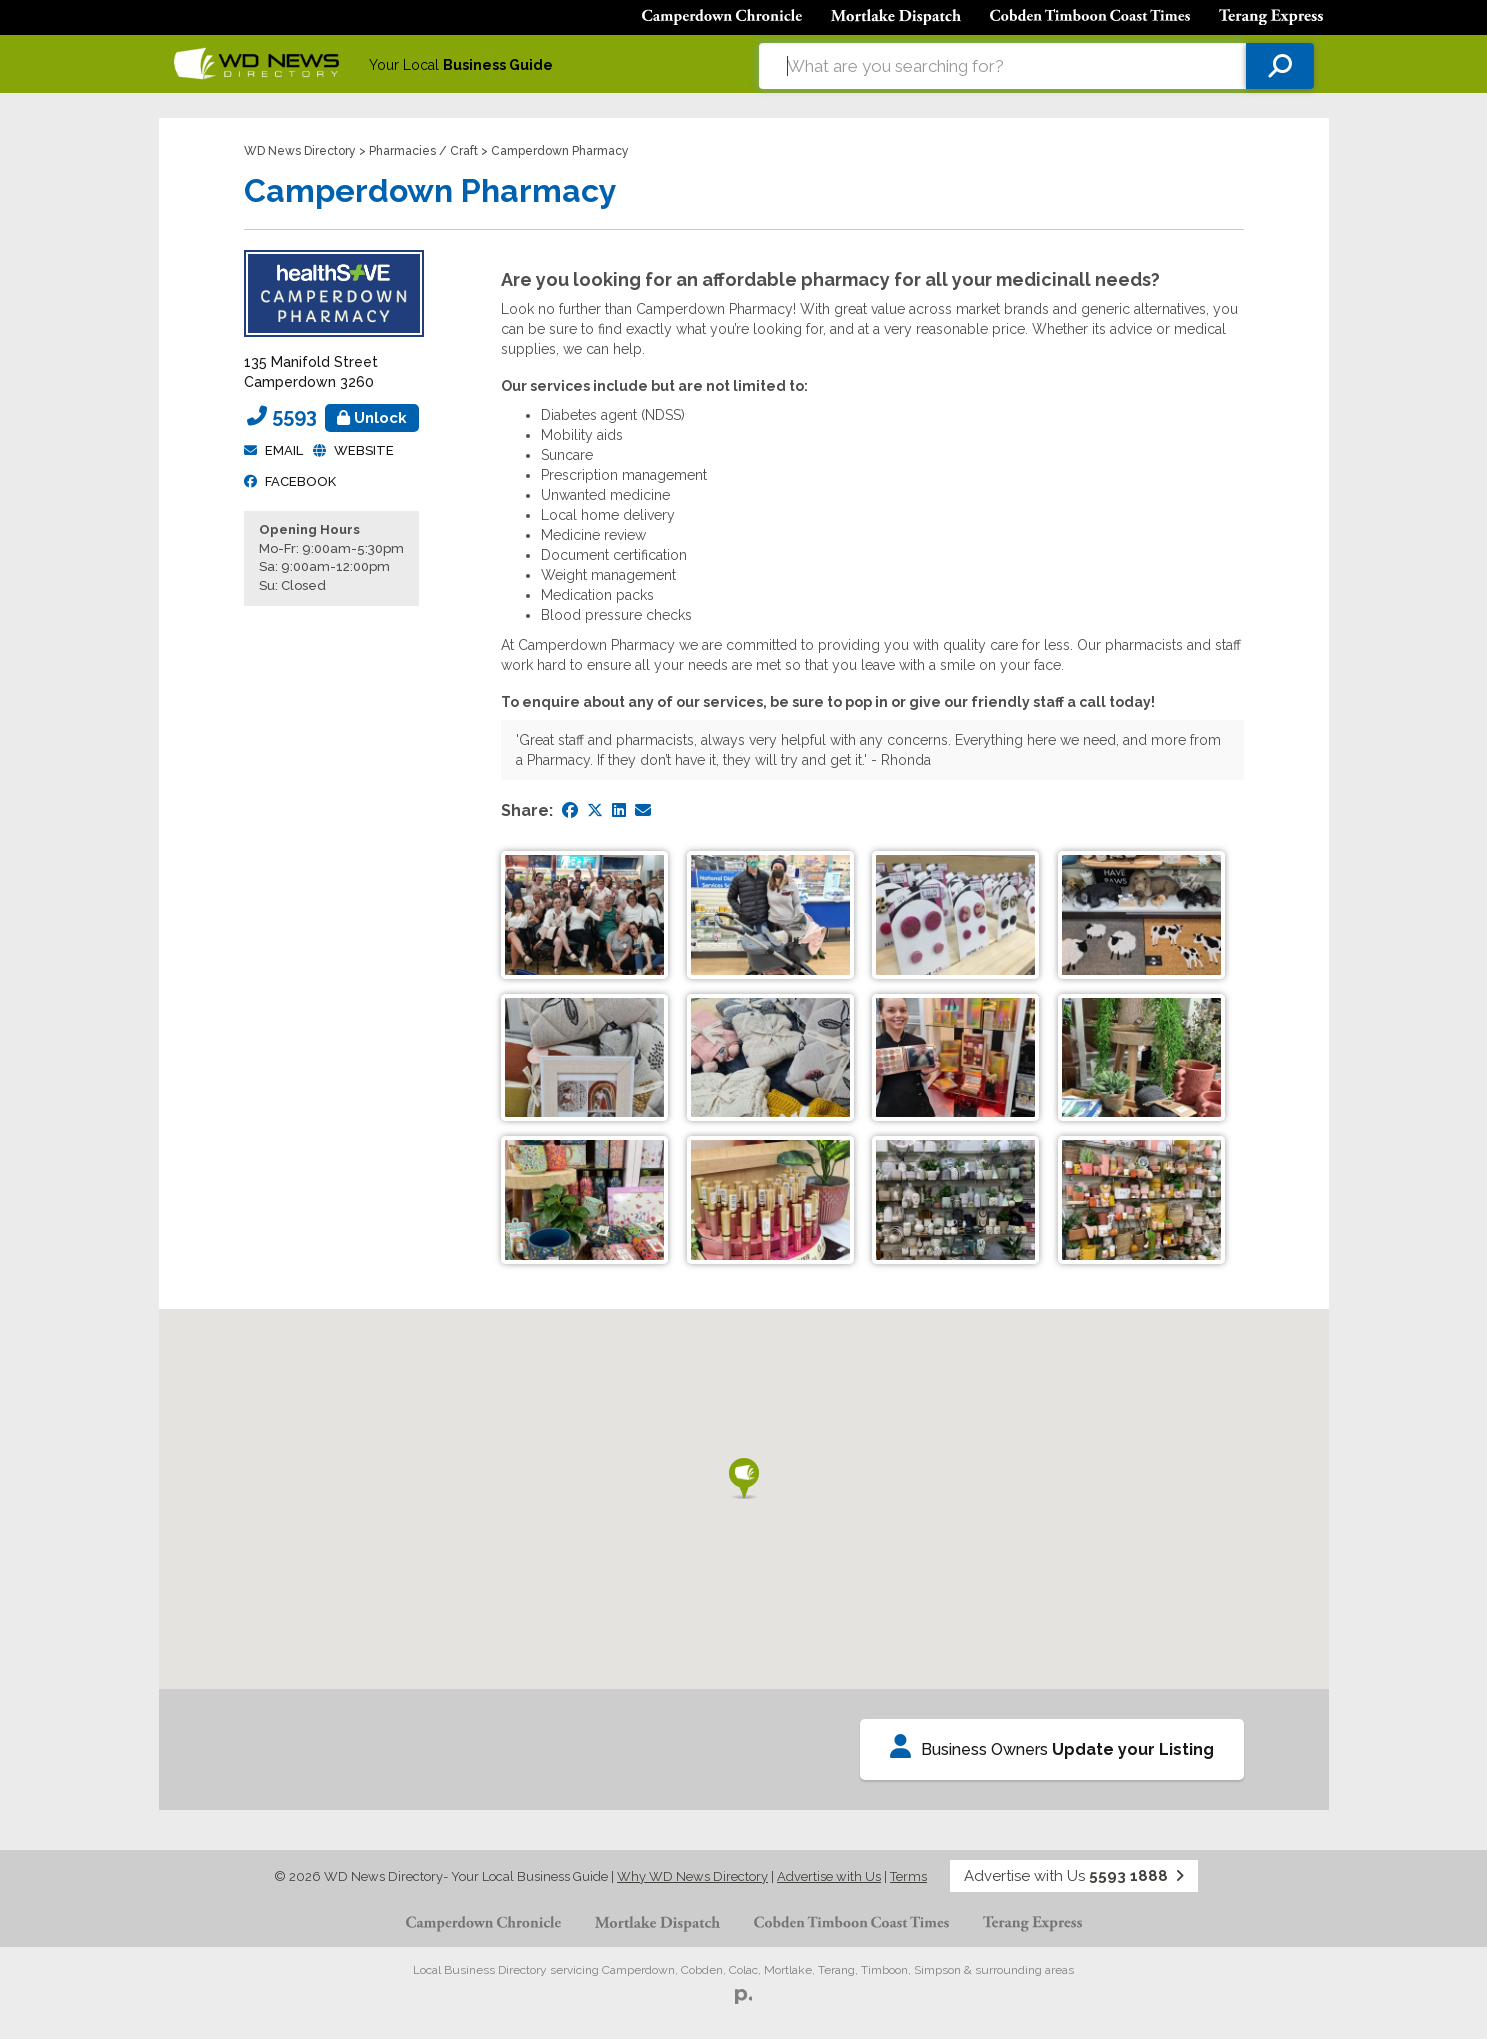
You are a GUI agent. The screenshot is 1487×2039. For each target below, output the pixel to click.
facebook (300, 481)
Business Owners (1052, 1746)
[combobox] (1002, 66)
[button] (744, 1478)
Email (284, 450)
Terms (908, 1876)
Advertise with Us (829, 1876)
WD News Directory (300, 151)
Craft (464, 151)
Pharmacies (402, 151)
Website (364, 450)
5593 (345, 416)
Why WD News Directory (692, 1876)
